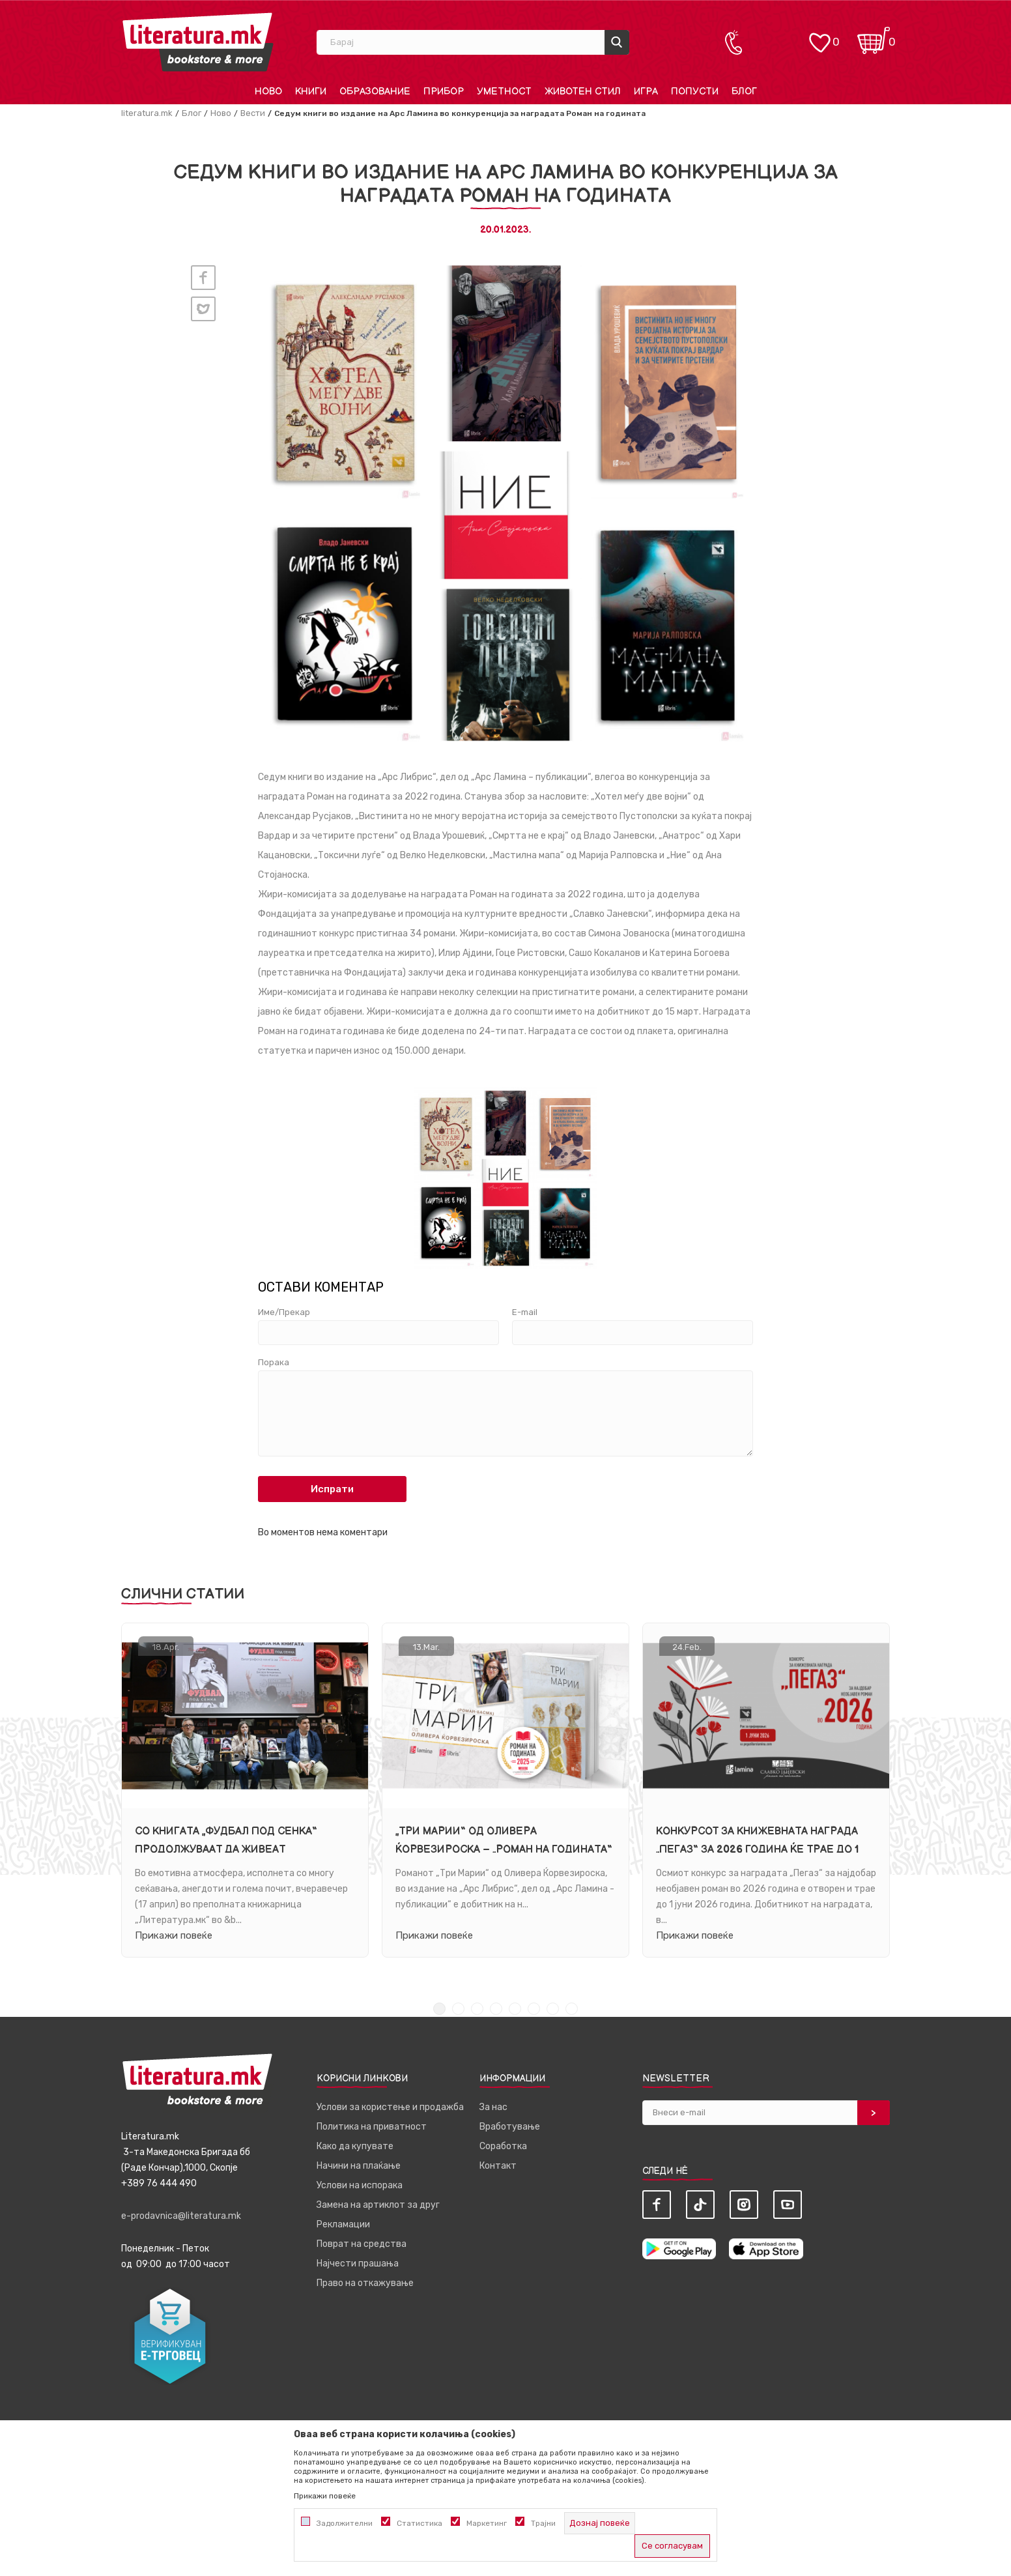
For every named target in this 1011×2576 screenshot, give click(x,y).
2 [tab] (458, 2009)
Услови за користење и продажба (390, 2107)
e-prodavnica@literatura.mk (181, 2215)
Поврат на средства (361, 2244)
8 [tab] (571, 2009)
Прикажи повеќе (173, 1935)
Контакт (498, 2165)
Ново (220, 113)
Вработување (509, 2126)
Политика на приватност (372, 2126)
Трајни (543, 2523)
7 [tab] (553, 2009)
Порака (273, 1362)
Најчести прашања (358, 2263)
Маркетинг (486, 2523)
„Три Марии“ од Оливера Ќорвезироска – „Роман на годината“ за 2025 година (503, 1849)
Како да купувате (355, 2146)
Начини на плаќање (359, 2165)
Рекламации (343, 2224)
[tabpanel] (245, 1790)
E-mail (524, 1312)
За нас (493, 2107)
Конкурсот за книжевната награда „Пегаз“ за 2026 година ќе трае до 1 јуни (757, 1849)
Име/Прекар (284, 1312)
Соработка (503, 2146)
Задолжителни (345, 2523)
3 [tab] (477, 2009)
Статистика (419, 2523)
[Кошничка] (873, 36)
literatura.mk (147, 113)
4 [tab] (496, 2009)
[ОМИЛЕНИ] (819, 36)
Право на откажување (365, 2283)
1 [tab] (439, 2009)
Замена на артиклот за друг (378, 2204)
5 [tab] (515, 2009)
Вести (252, 113)
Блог (191, 113)
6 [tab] (534, 2009)
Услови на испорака (360, 2185)
